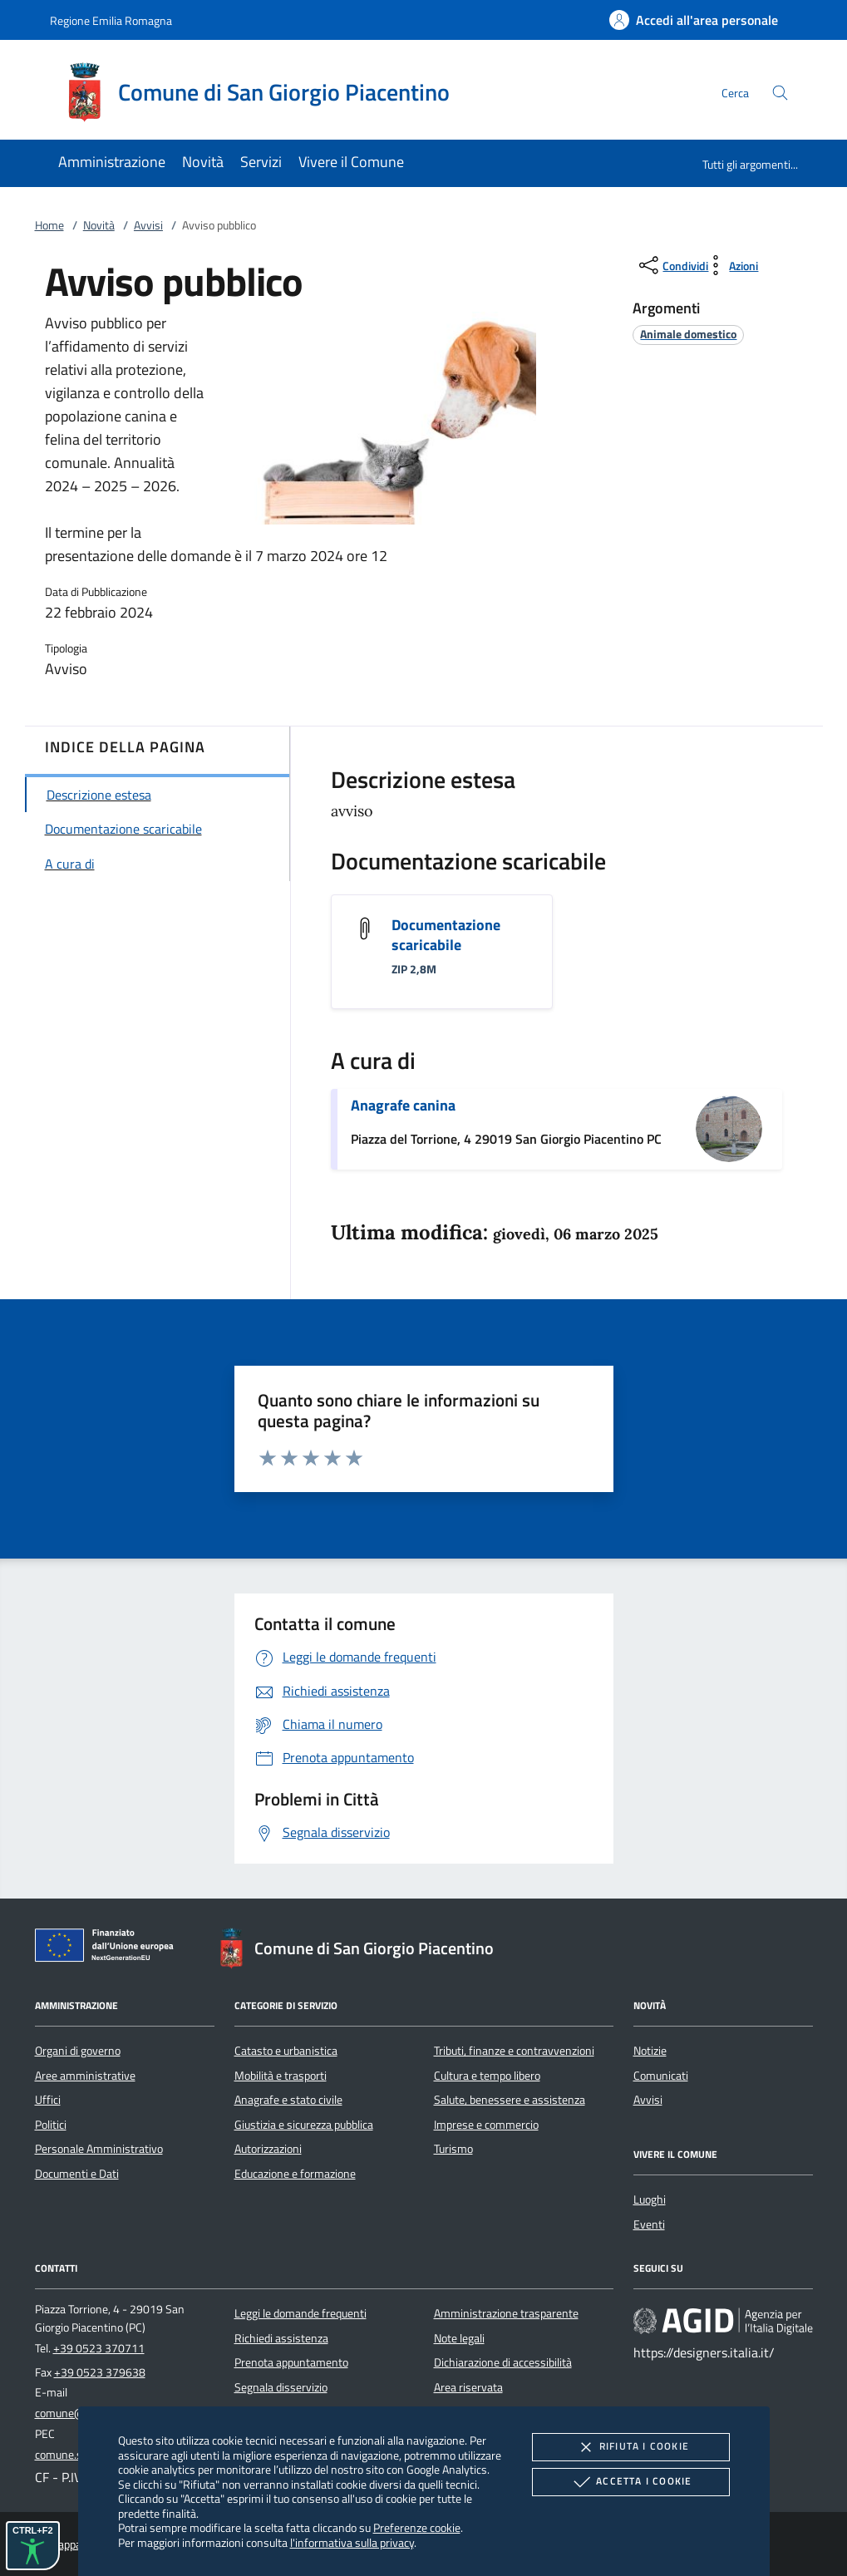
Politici (50, 2124)
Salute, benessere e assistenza (509, 2100)
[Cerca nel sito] (780, 93)
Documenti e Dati (77, 2174)
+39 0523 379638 (99, 2372)
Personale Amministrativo (99, 2149)
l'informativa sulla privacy (352, 2542)
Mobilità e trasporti (280, 2075)
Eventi (649, 2224)
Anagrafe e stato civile (288, 2100)
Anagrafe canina (403, 1105)
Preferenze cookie (416, 2527)
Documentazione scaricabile (445, 935)
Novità (99, 225)
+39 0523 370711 (99, 2348)
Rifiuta (631, 2447)
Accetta (630, 2482)
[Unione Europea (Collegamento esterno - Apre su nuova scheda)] (109, 1948)
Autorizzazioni (268, 2149)
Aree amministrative (85, 2075)
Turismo (453, 2149)
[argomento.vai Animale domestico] (688, 334)
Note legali (459, 2338)
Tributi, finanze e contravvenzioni (514, 2051)
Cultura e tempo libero (487, 2075)
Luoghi (649, 2199)
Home (49, 225)
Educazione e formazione (295, 2174)
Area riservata (468, 2387)
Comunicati (660, 2075)
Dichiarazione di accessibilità (503, 2362)
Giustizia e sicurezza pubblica (303, 2124)
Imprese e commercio (486, 2124)
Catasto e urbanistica (285, 2051)
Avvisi (148, 225)
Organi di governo (78, 2051)
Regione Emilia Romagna (111, 20)
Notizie (650, 2051)
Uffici (48, 2100)
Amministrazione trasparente (506, 2313)
